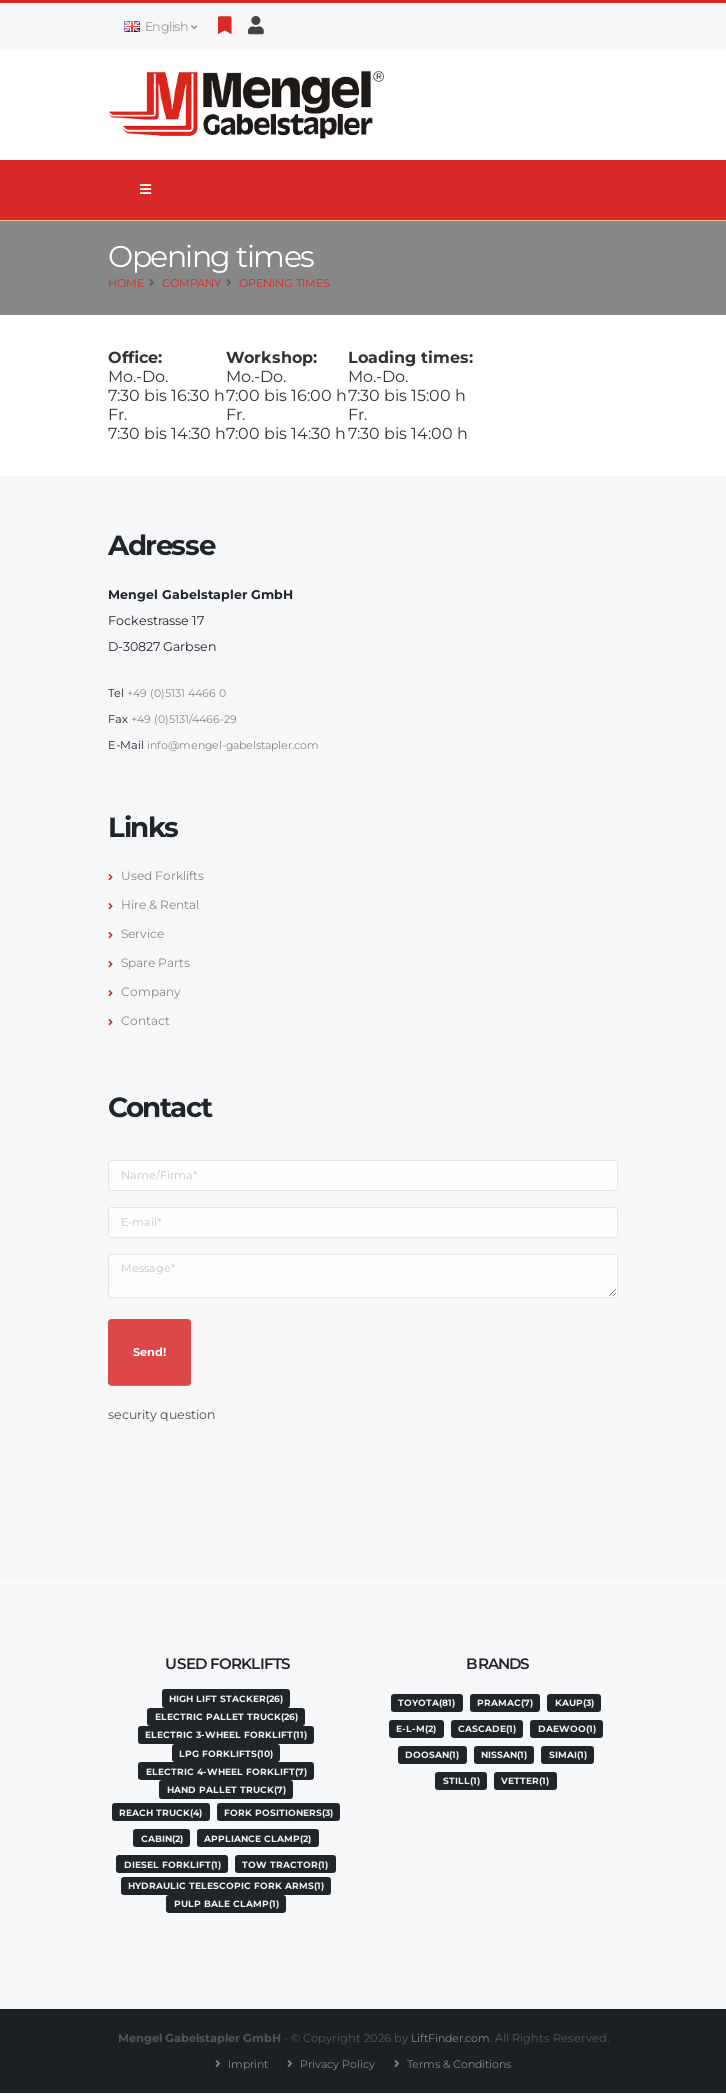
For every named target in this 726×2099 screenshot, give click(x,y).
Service (144, 933)
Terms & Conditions (462, 2070)
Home (126, 283)
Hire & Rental (161, 904)
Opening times (284, 283)
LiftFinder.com (450, 2044)
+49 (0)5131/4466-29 (185, 719)
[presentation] (260, 1467)
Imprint (243, 2070)
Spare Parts (157, 962)
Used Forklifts (164, 875)
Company (191, 283)
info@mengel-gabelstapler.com (239, 745)
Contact (146, 1020)
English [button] (160, 26)
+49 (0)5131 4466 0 (178, 693)
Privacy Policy (335, 2070)
